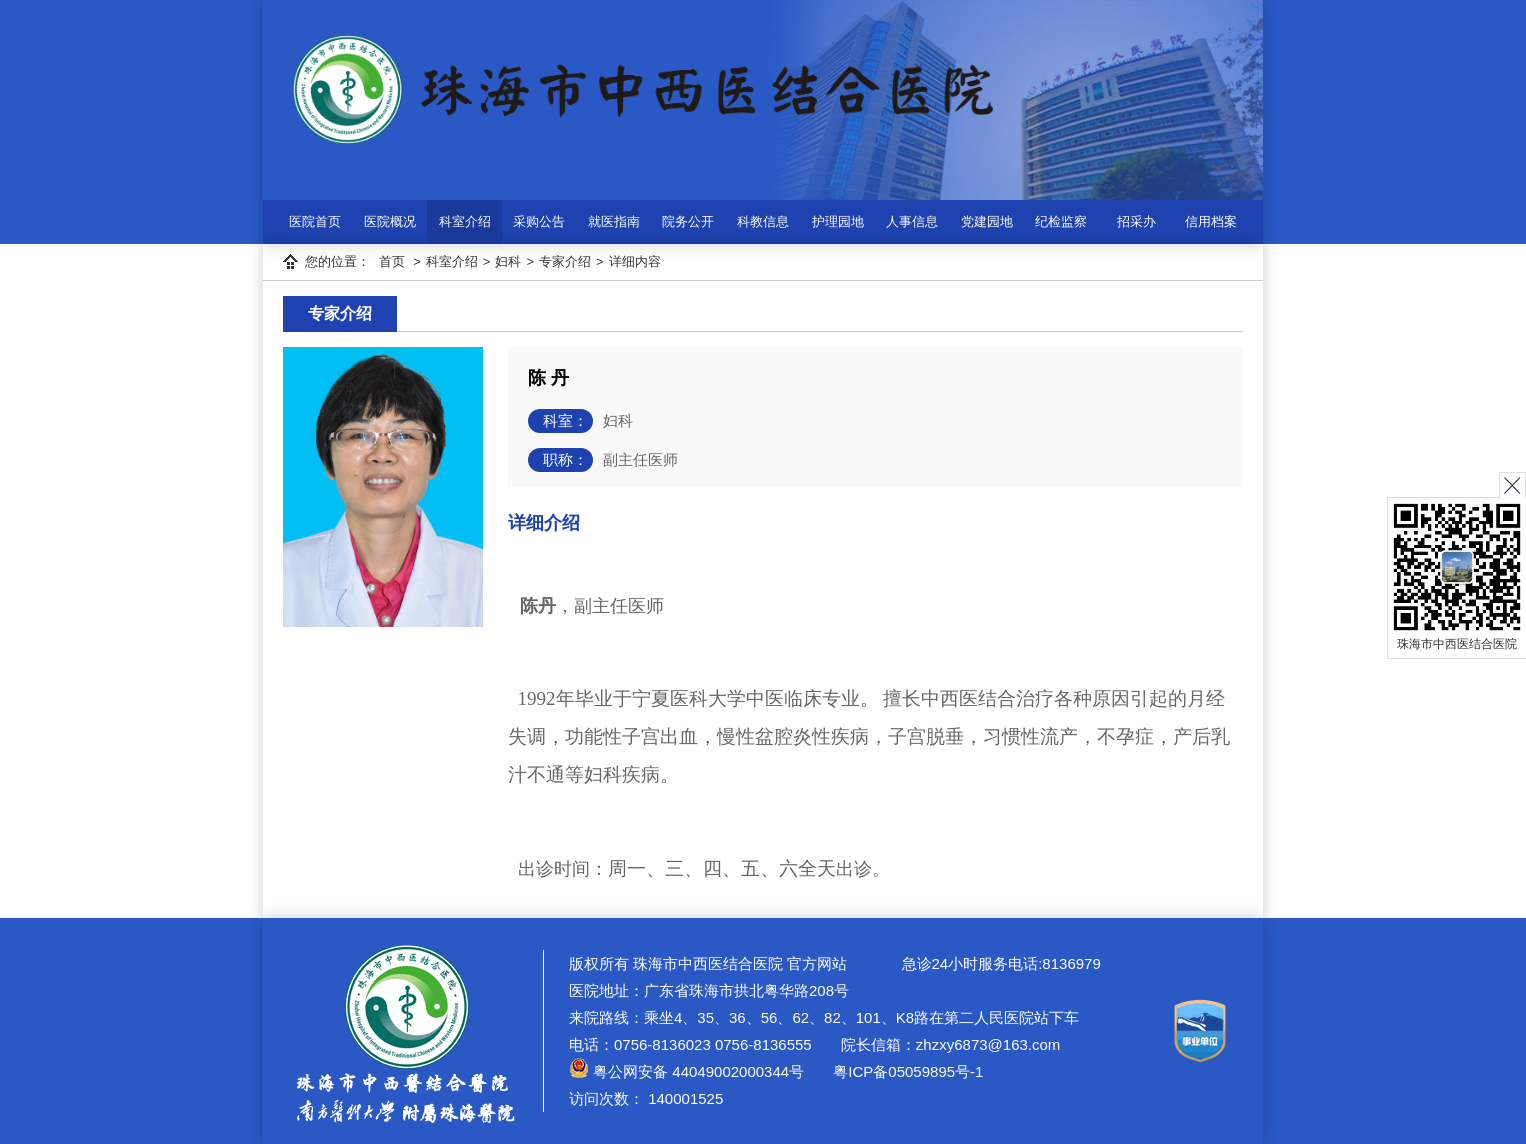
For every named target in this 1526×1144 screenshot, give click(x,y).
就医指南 (614, 221)
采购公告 (539, 221)
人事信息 (912, 221)
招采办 (1136, 221)
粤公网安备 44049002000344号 (686, 1071)
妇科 (508, 261)
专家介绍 (565, 261)
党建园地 (987, 221)
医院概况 (390, 221)
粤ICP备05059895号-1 (906, 1071)
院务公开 (688, 221)
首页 (392, 261)
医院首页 (315, 221)
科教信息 (763, 221)
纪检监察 (1061, 221)
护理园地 (838, 221)
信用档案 (1211, 221)
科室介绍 (465, 221)
